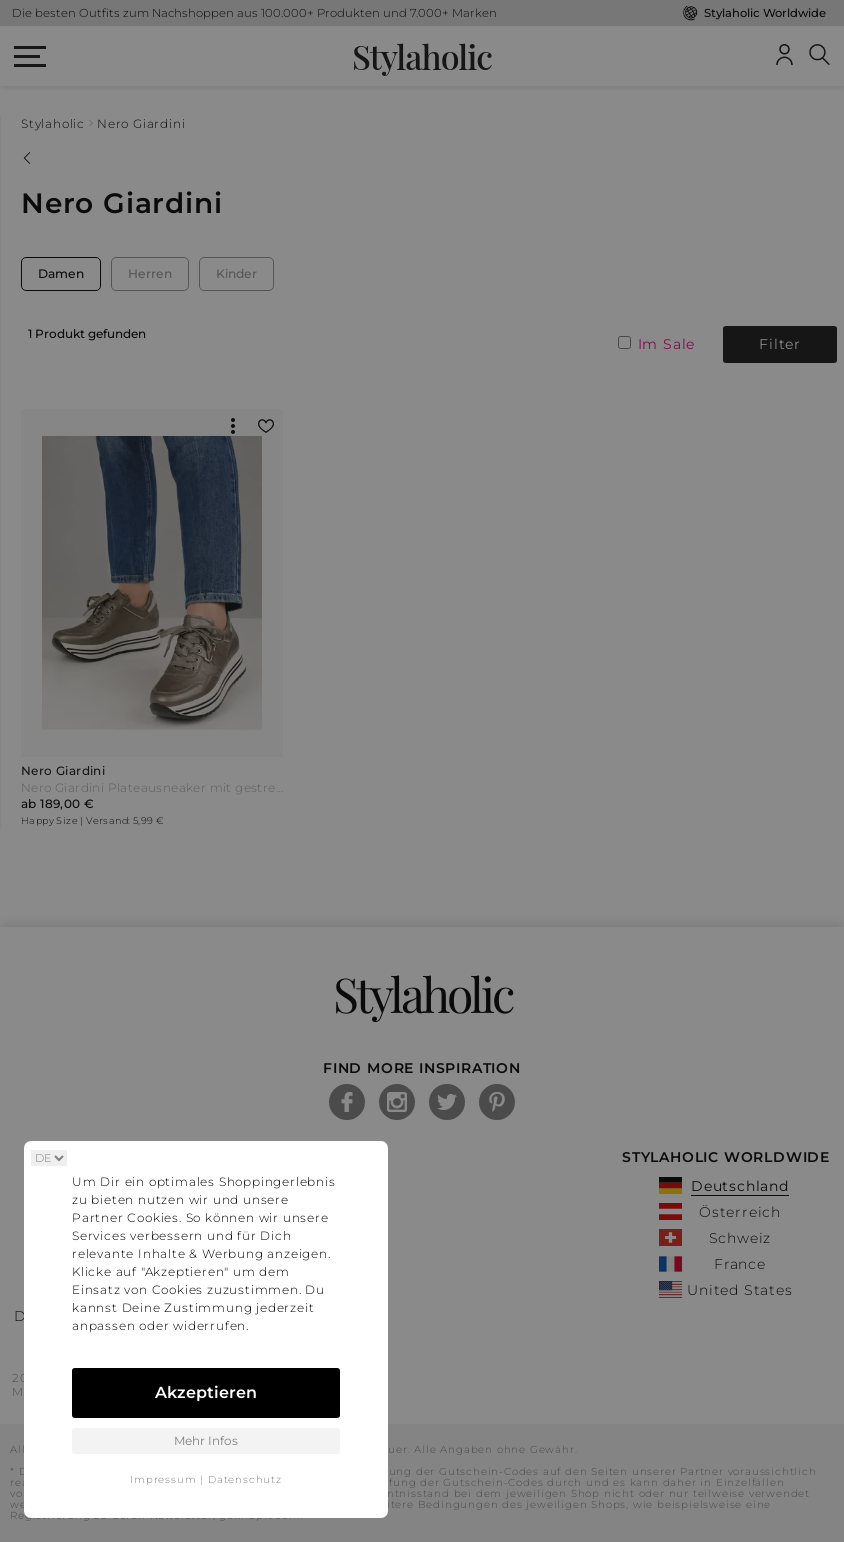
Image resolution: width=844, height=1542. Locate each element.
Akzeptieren (206, 1392)
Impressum (163, 1479)
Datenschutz (245, 1479)
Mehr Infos (206, 1440)
